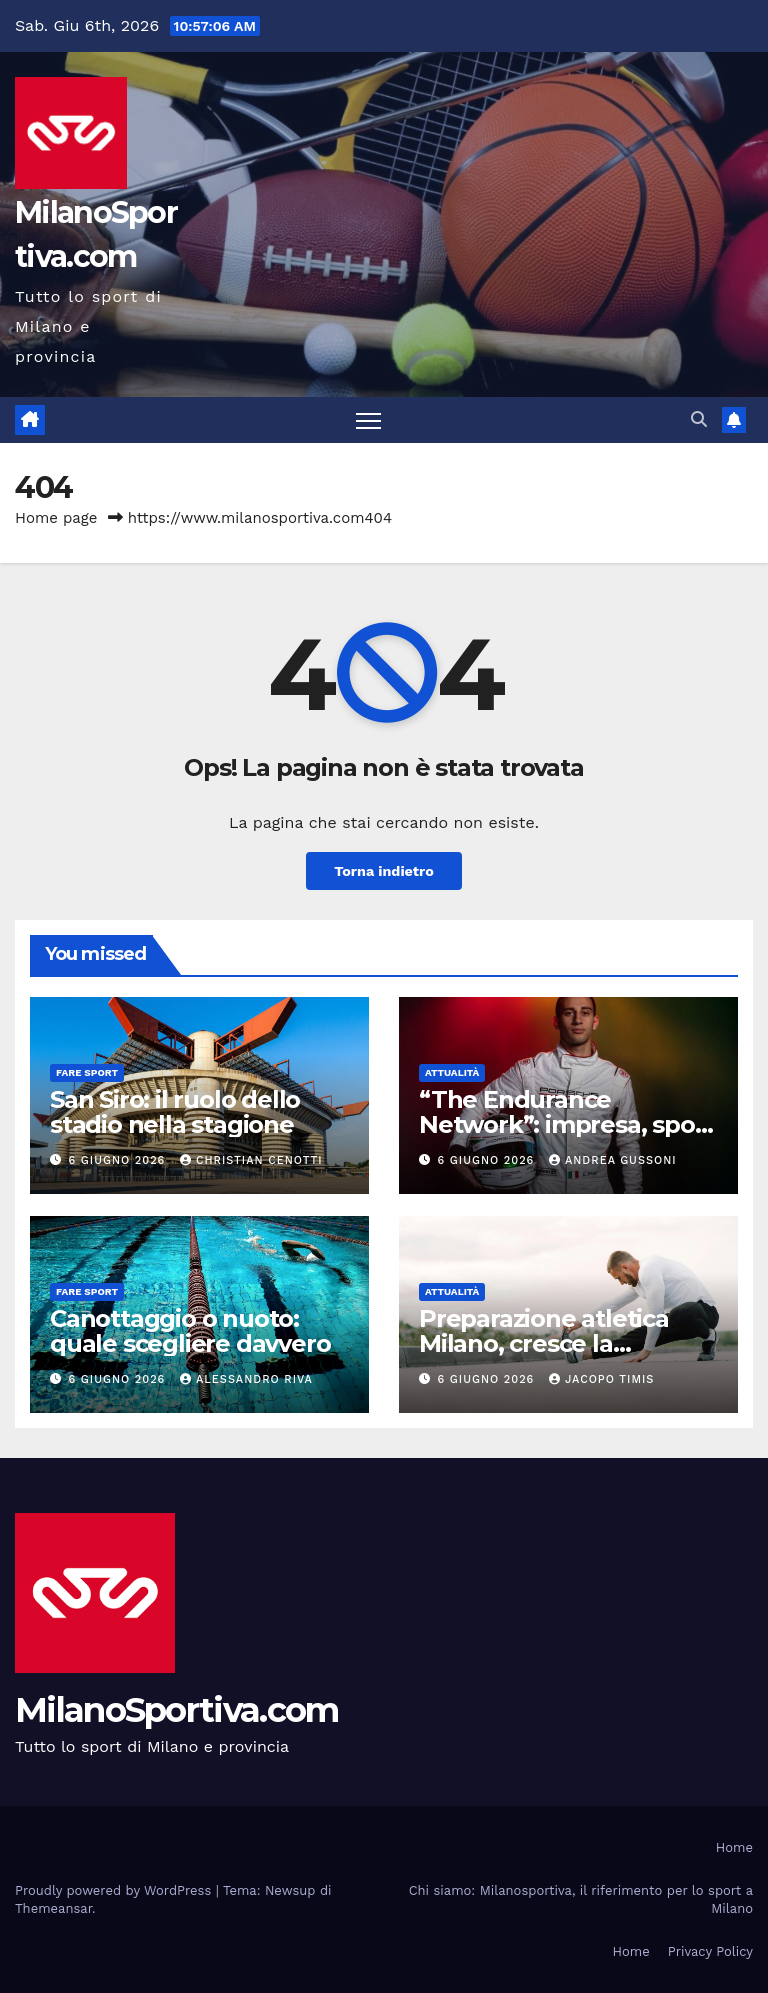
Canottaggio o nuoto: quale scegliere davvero (190, 1331)
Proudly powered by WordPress (115, 1890)
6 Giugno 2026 (119, 1160)
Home (734, 1847)
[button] (699, 419)
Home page (56, 518)
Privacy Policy (710, 1951)
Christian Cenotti (251, 1160)
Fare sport (87, 1072)
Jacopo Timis (601, 1379)
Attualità (452, 1072)
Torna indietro (384, 871)
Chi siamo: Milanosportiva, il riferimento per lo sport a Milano (581, 1899)
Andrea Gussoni (613, 1160)
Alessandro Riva (246, 1379)
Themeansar (53, 1908)
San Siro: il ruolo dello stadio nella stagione (175, 1112)
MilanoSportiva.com (176, 1710)
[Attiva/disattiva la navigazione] (368, 420)
